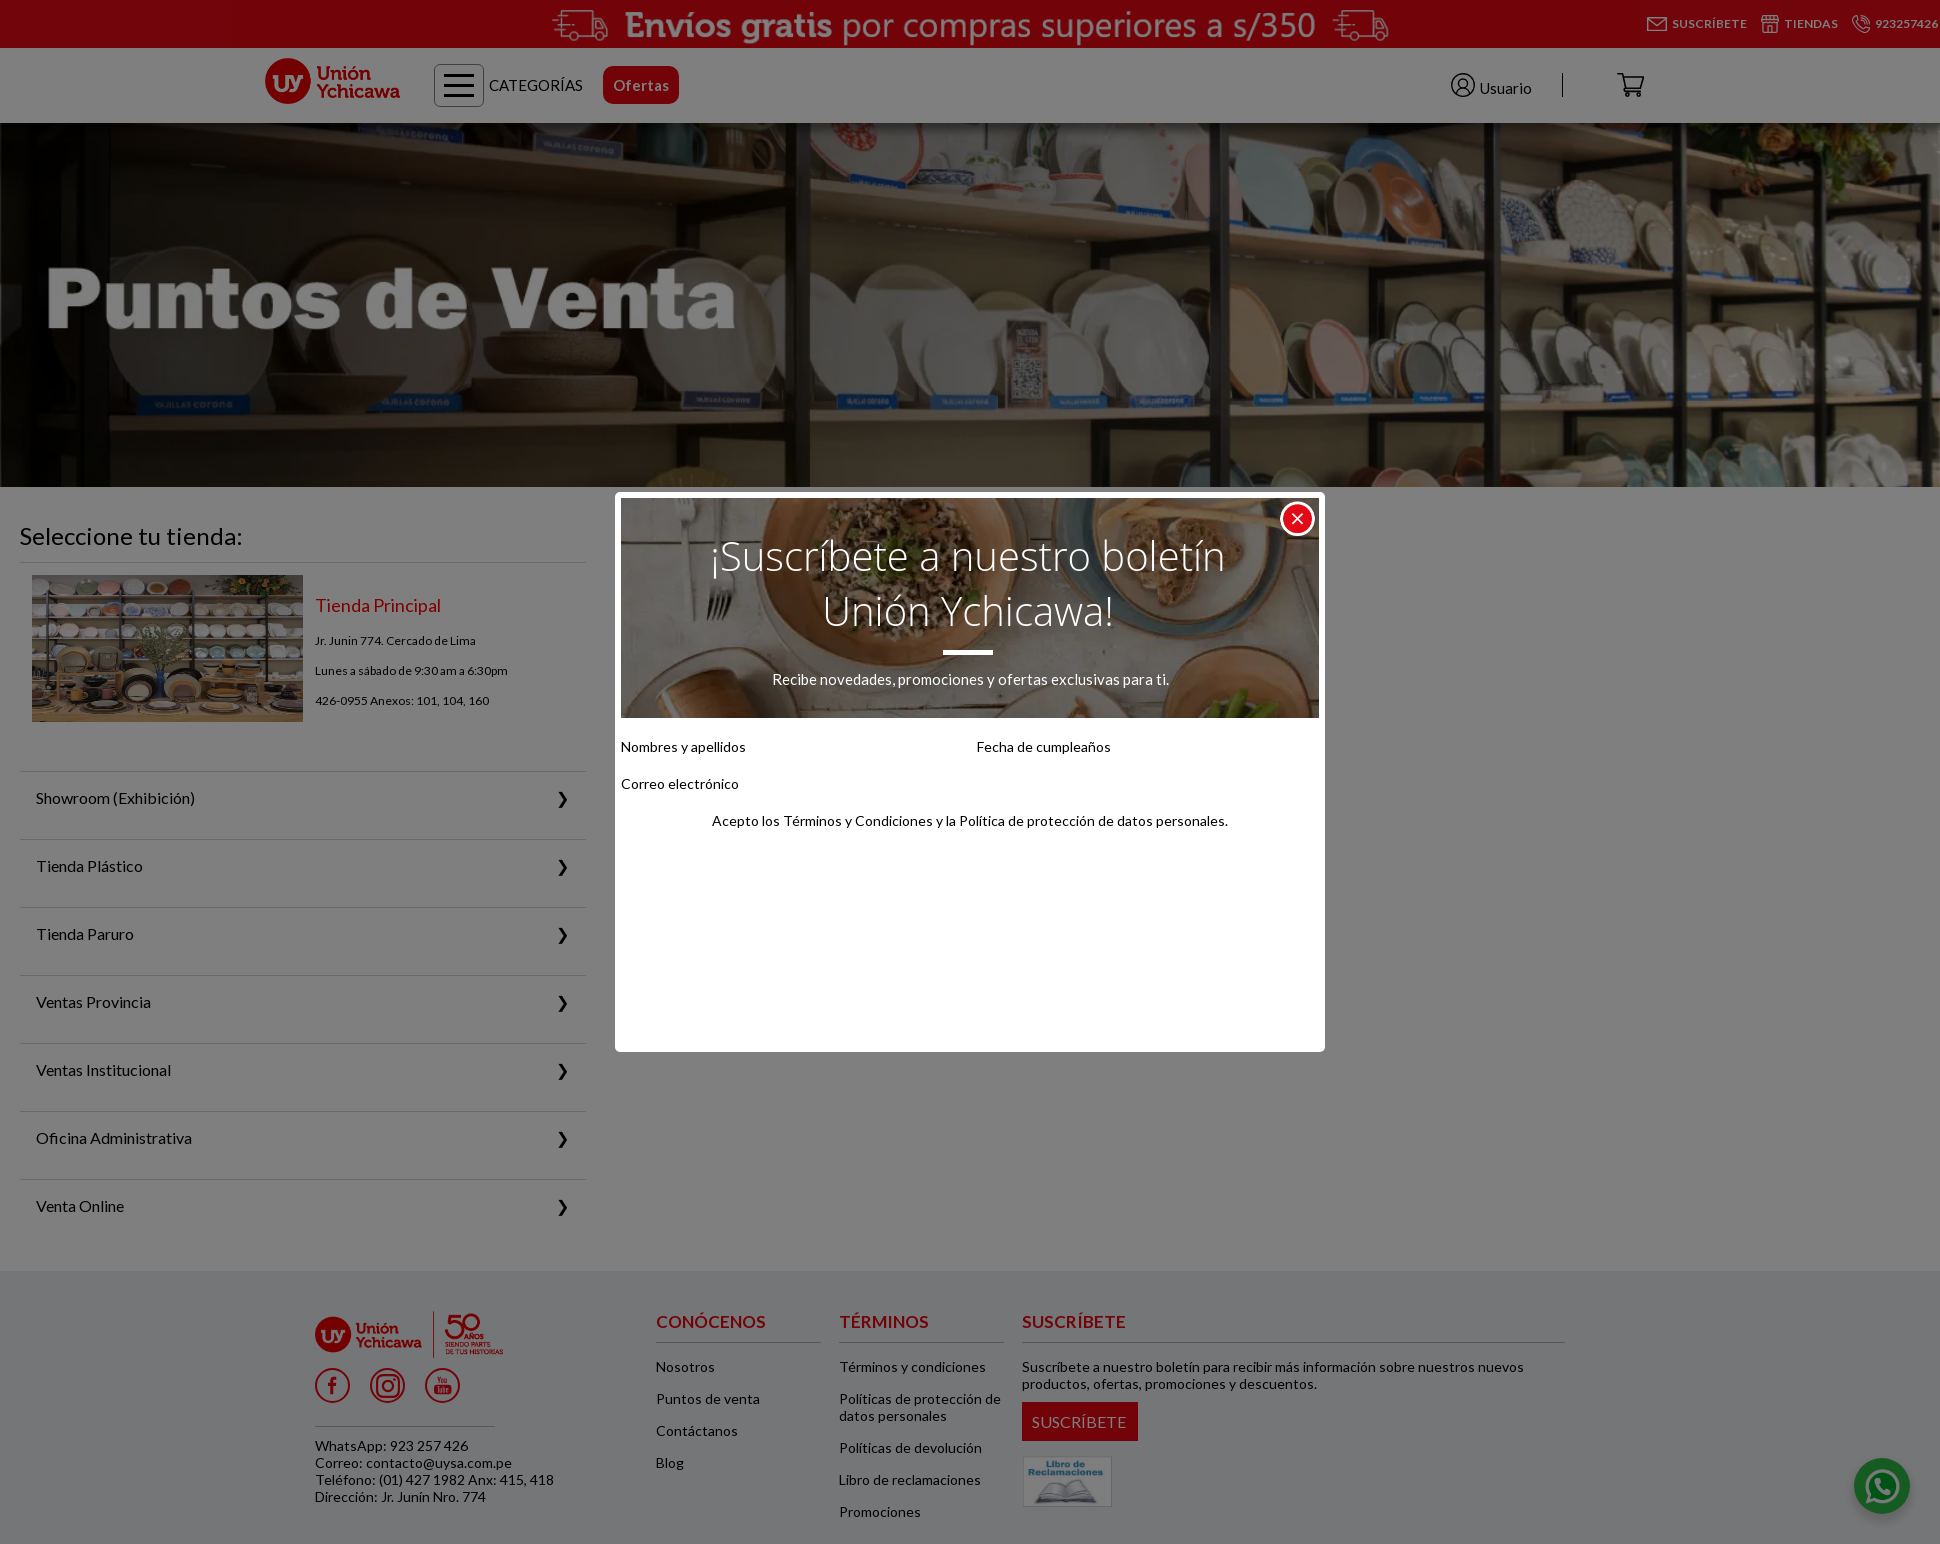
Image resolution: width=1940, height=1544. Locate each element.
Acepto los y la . (970, 820)
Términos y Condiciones (858, 820)
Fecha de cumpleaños (1044, 746)
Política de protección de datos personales (1092, 820)
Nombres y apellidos (683, 746)
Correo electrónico (680, 783)
